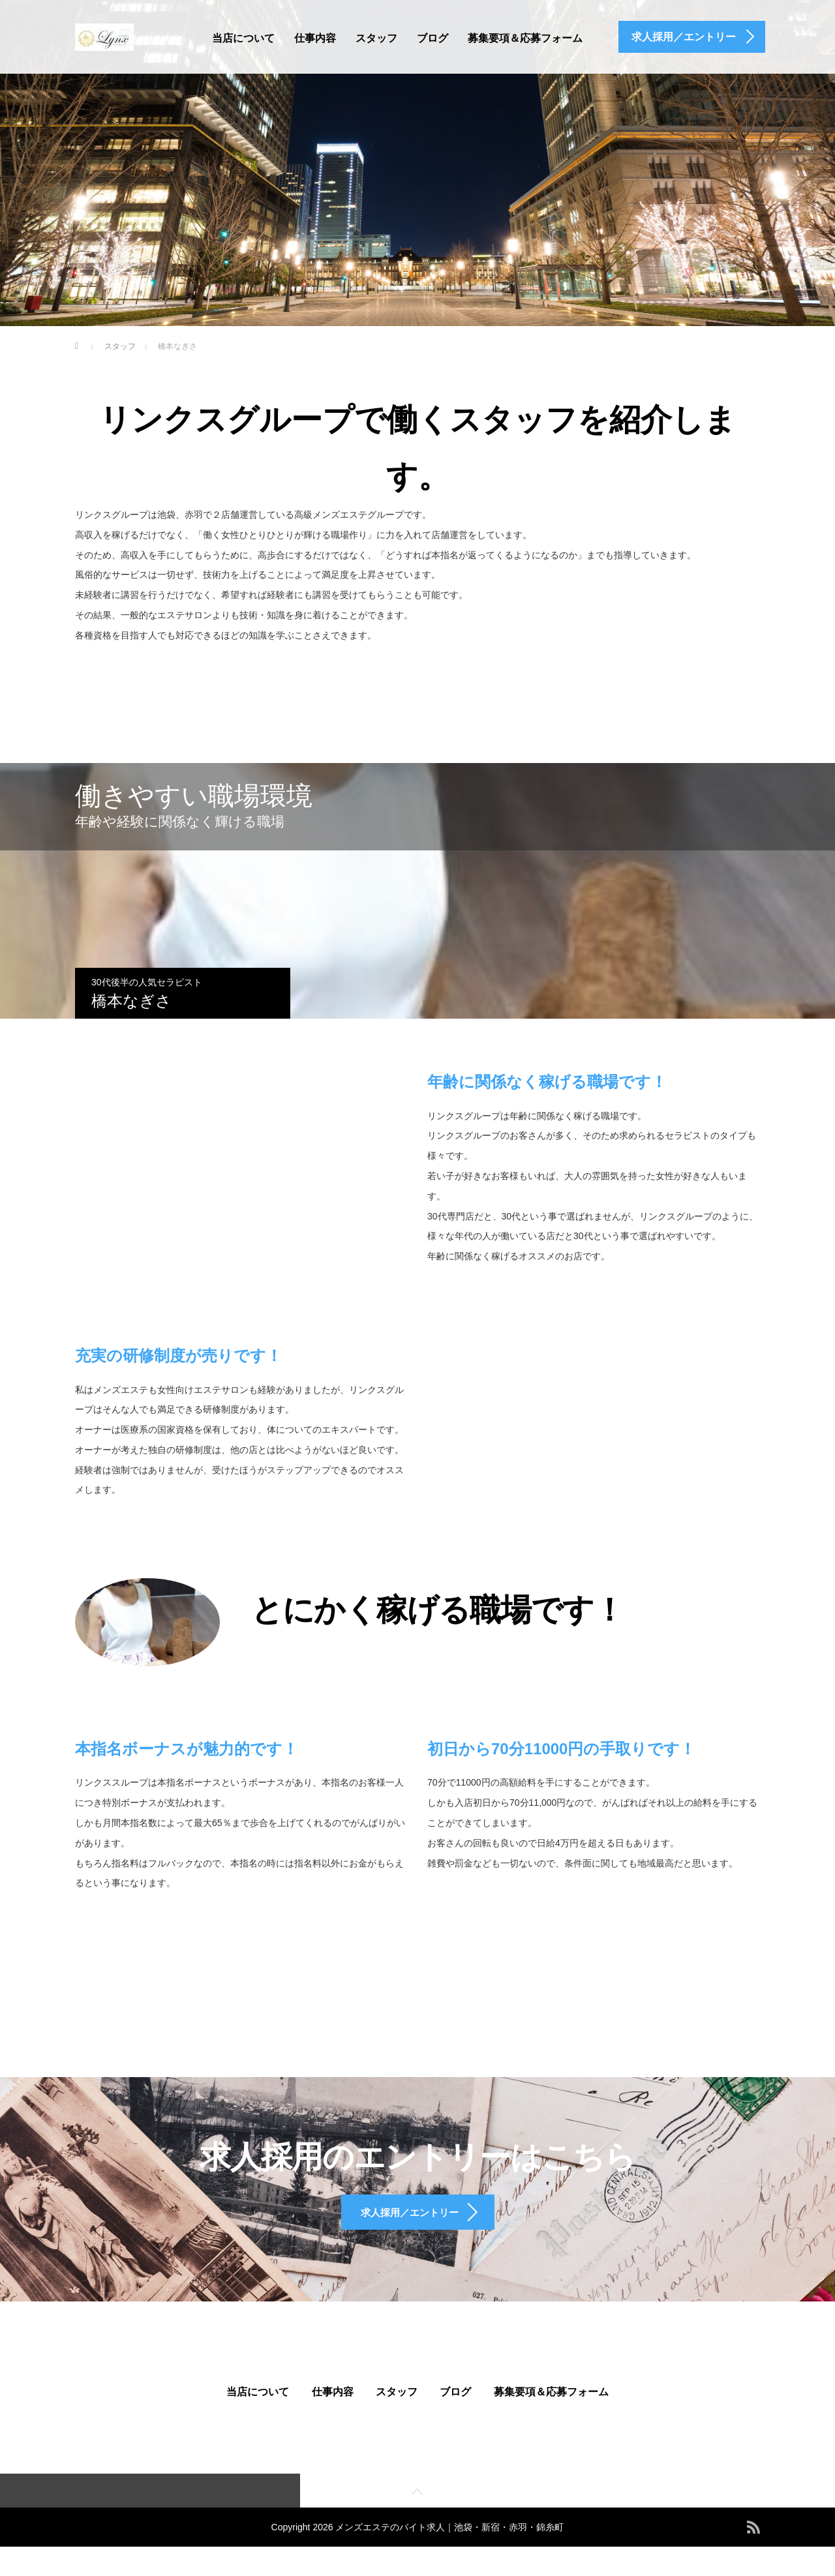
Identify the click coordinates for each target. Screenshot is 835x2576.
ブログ (432, 38)
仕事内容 (315, 38)
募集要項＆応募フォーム (525, 38)
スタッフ (376, 38)
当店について (243, 38)
